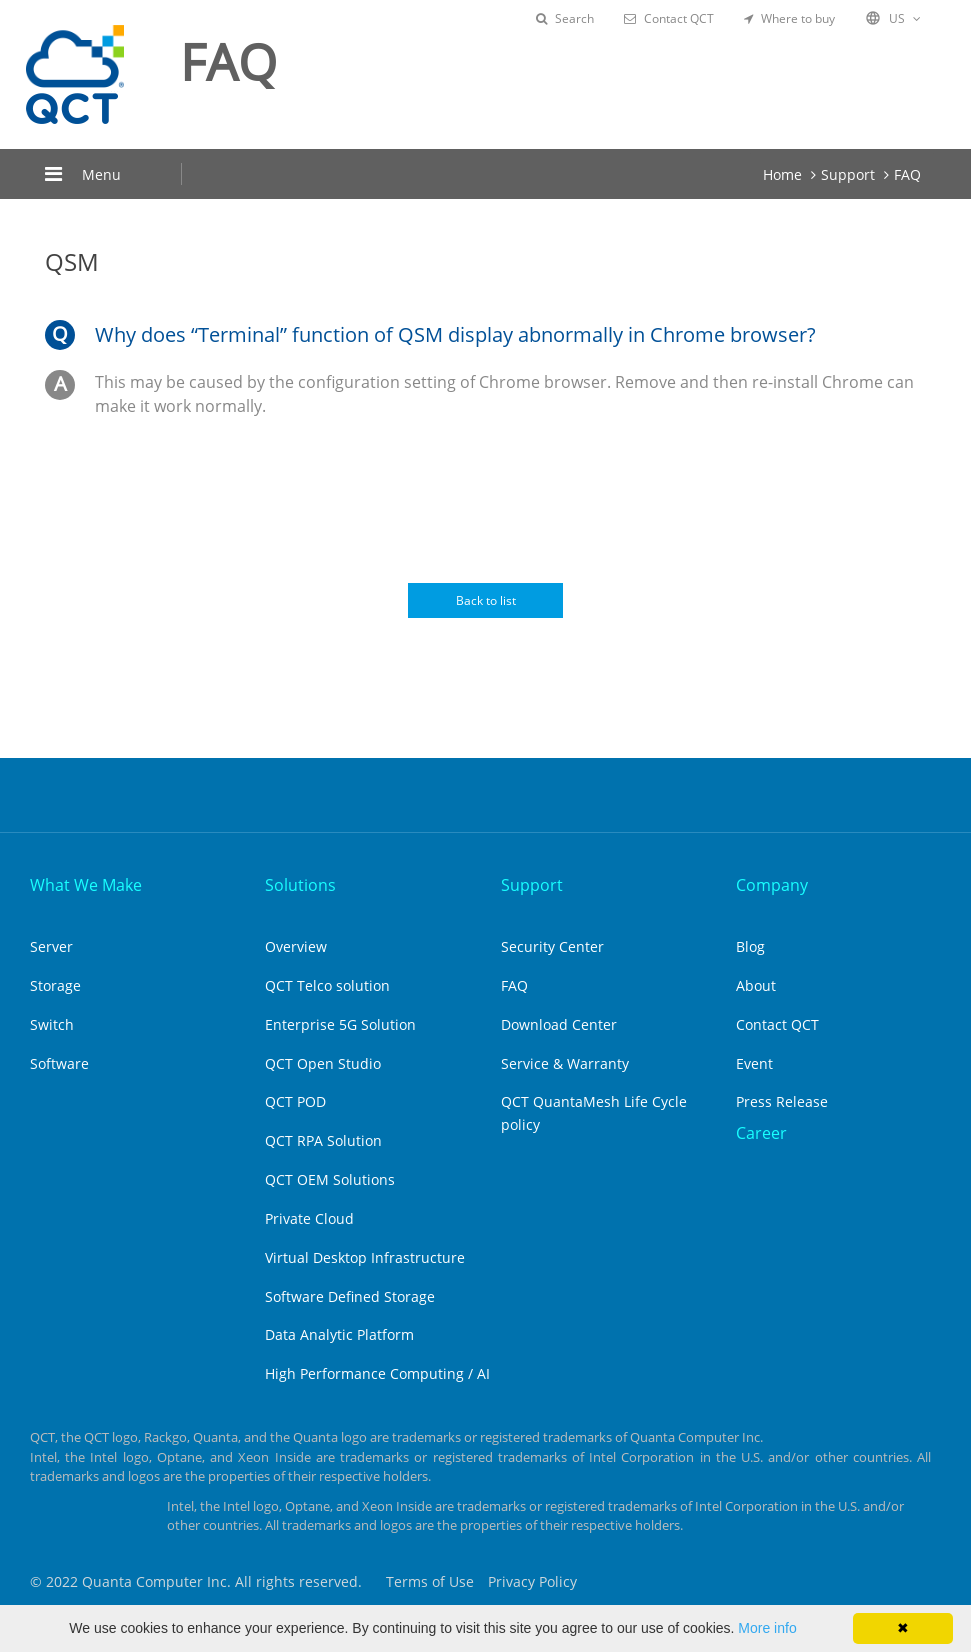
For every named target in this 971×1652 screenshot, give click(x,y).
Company (772, 885)
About (756, 985)
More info (767, 1628)
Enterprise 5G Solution (340, 1024)
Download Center (559, 1024)
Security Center (552, 946)
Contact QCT (669, 18)
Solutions (300, 885)
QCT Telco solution (327, 985)
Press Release (782, 1101)
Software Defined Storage (350, 1296)
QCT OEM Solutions (330, 1179)
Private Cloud (309, 1218)
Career (761, 1133)
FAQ (907, 174)
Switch (52, 1024)
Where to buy (789, 18)
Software (59, 1063)
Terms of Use (430, 1581)
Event (754, 1063)
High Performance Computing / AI (377, 1373)
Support (848, 174)
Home (782, 174)
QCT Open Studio (323, 1063)
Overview (296, 946)
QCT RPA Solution (323, 1140)
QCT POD (295, 1101)
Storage (55, 985)
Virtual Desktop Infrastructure (365, 1257)
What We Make (86, 885)
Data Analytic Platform (339, 1334)
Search (565, 18)
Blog (750, 946)
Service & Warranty (565, 1063)
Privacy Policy (532, 1581)
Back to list (486, 600)
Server (51, 946)
